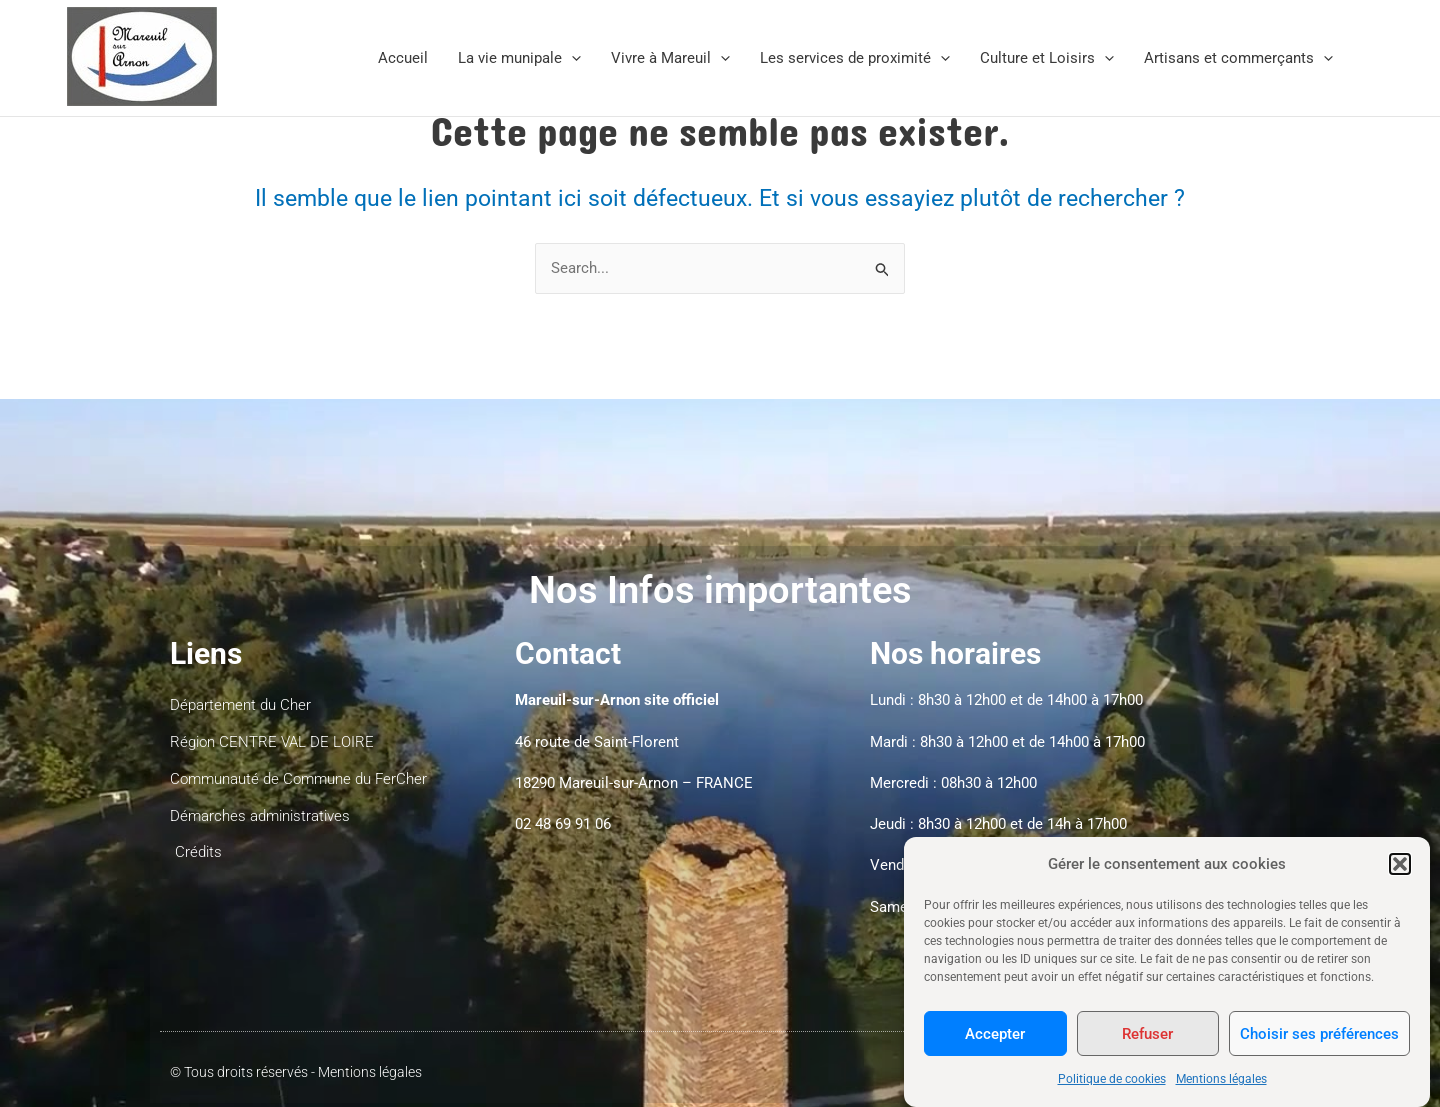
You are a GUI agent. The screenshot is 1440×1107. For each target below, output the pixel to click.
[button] (1400, 877)
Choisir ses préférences (1319, 1047)
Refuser (1147, 1047)
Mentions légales (1221, 1093)
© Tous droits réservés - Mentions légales (296, 1072)
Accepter (995, 1047)
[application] (571, 58)
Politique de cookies (1112, 1093)
